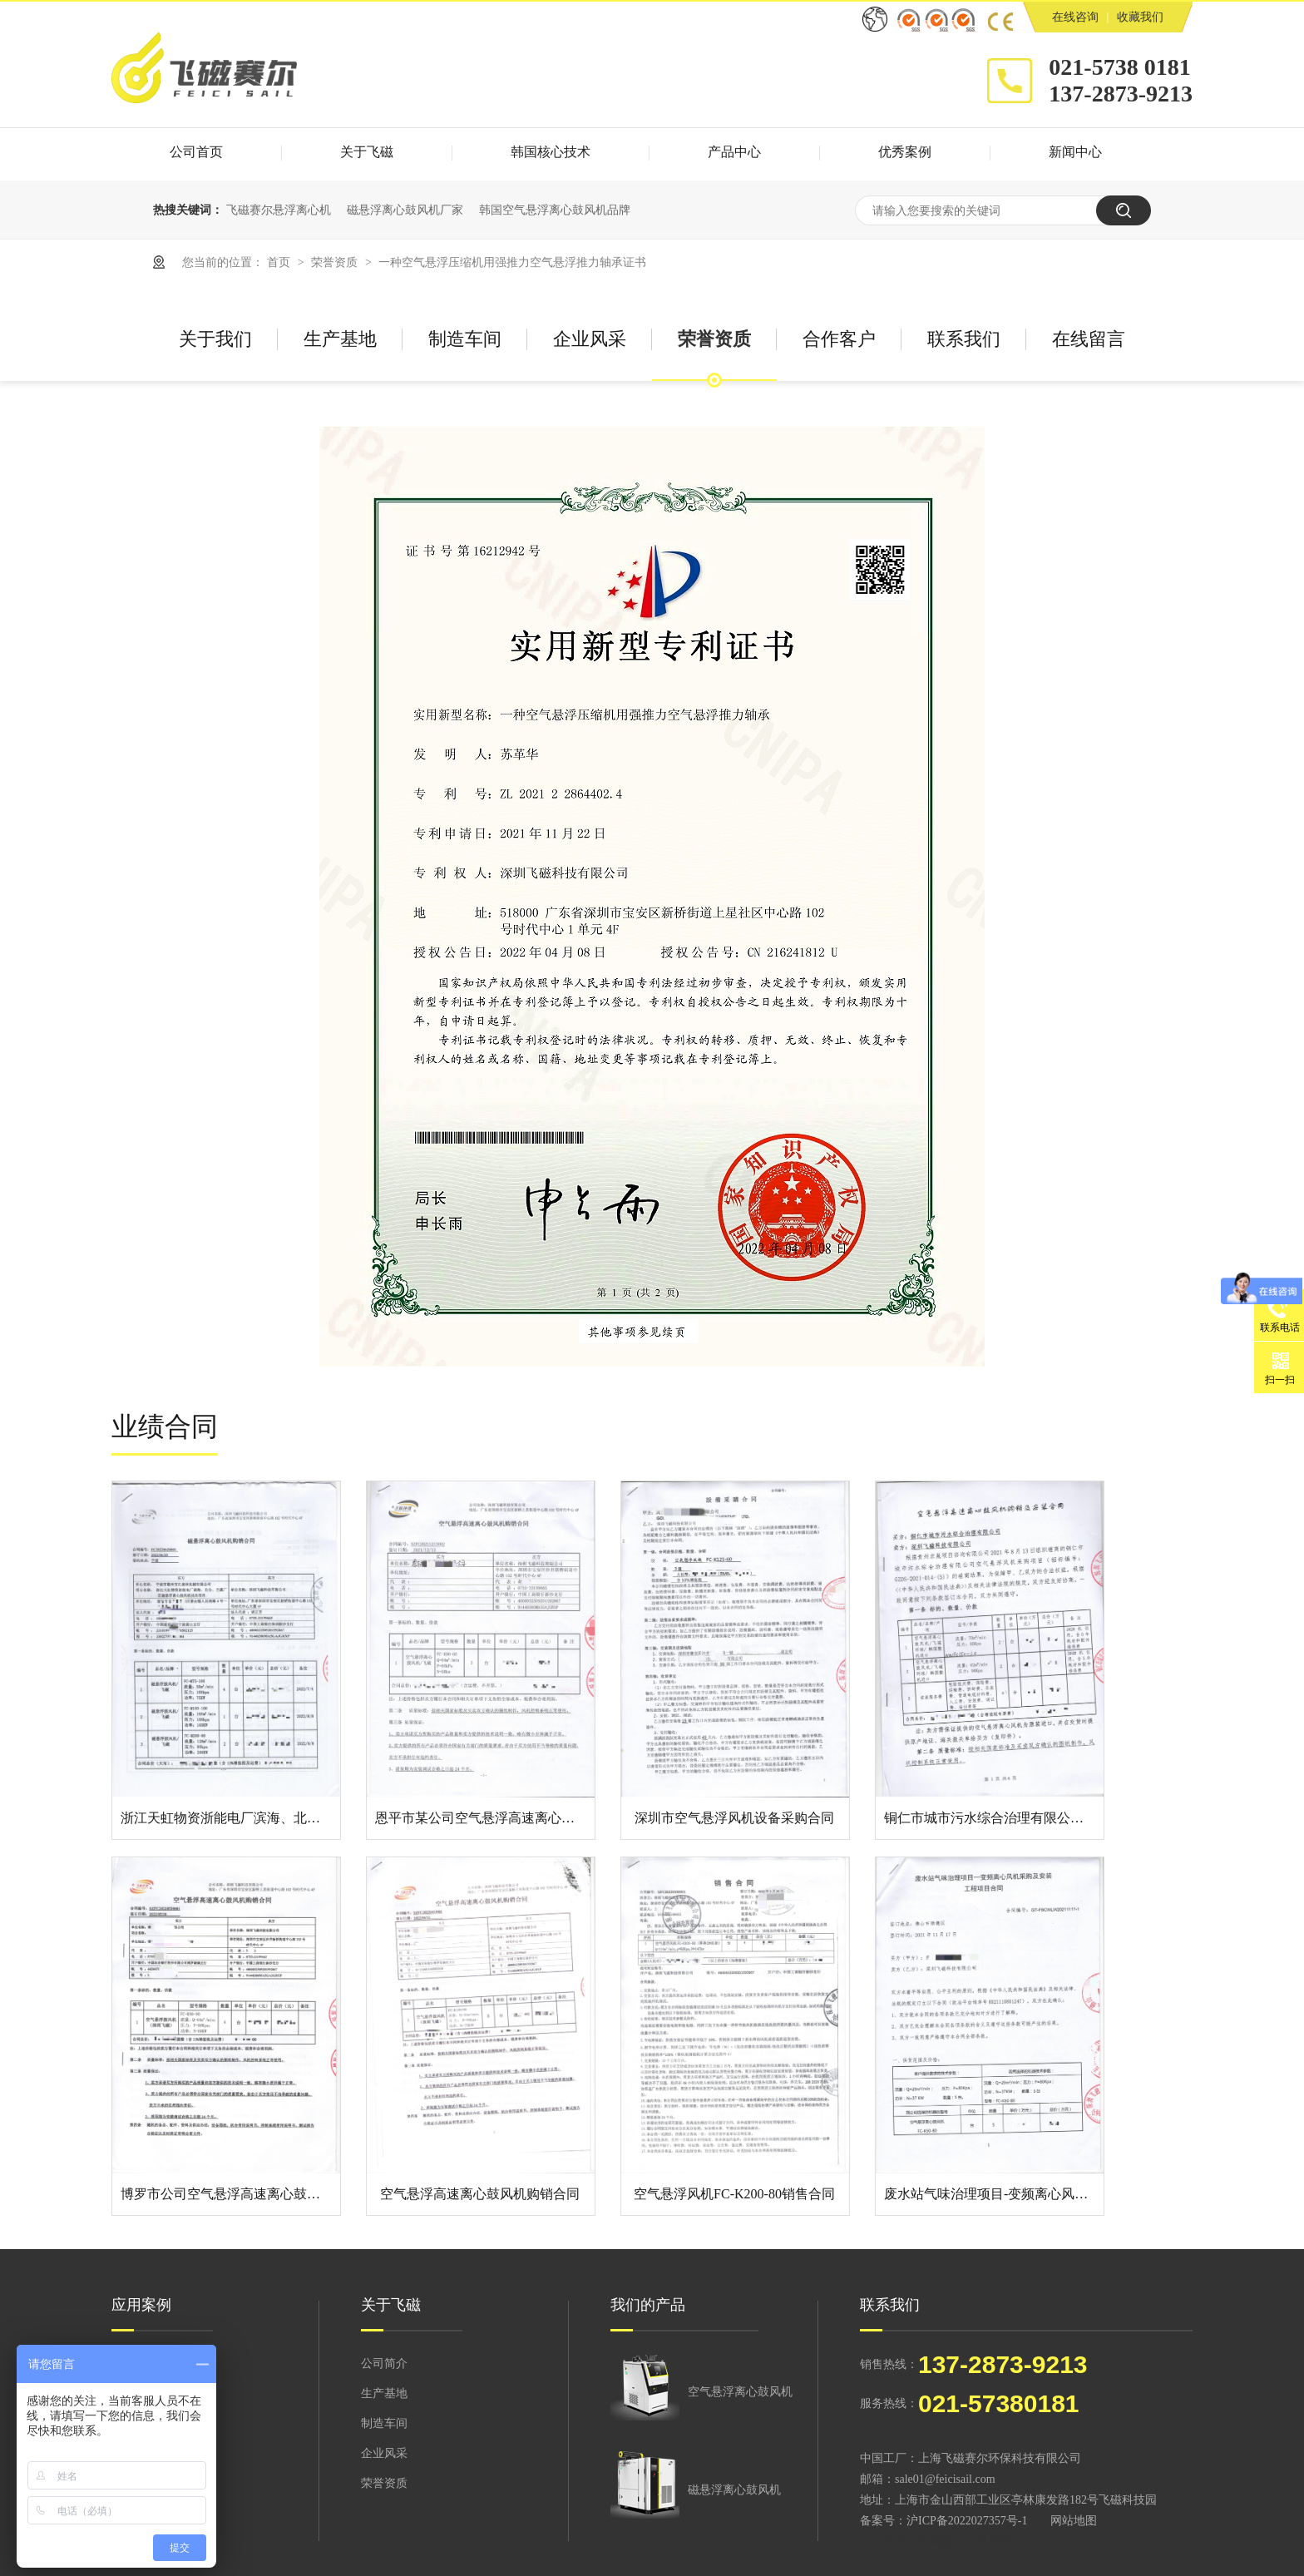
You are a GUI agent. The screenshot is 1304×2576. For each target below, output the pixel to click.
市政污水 (134, 2393)
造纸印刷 (134, 2453)
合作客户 (839, 339)
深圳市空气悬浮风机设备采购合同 (734, 1818)
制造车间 (464, 339)
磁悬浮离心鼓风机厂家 (405, 209)
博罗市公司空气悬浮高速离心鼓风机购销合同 (254, 2194)
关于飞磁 (366, 152)
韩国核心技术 (550, 152)
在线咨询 (1075, 17)
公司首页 (196, 152)
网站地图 (1073, 2520)
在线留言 (1088, 339)
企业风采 (589, 339)
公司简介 (384, 2363)
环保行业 (134, 2363)
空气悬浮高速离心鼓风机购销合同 (480, 2194)
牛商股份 (941, 2541)
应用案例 (141, 2305)
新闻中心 (1075, 152)
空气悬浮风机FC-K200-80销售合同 (734, 2194)
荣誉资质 (336, 262)
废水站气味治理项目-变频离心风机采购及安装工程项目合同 (1059, 2194)
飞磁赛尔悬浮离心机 (278, 209)
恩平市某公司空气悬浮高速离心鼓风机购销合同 (514, 1818)
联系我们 (963, 339)
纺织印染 (134, 2423)
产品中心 (734, 152)
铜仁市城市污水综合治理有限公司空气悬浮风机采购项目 (1050, 1818)
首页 (280, 262)
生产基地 (340, 339)
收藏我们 (1140, 17)
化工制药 (134, 2483)
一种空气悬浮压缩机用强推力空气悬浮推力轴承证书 (512, 262)
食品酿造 (134, 2513)
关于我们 (215, 339)
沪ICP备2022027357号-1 (966, 2520)
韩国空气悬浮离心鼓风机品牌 (554, 209)
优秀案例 (904, 152)
